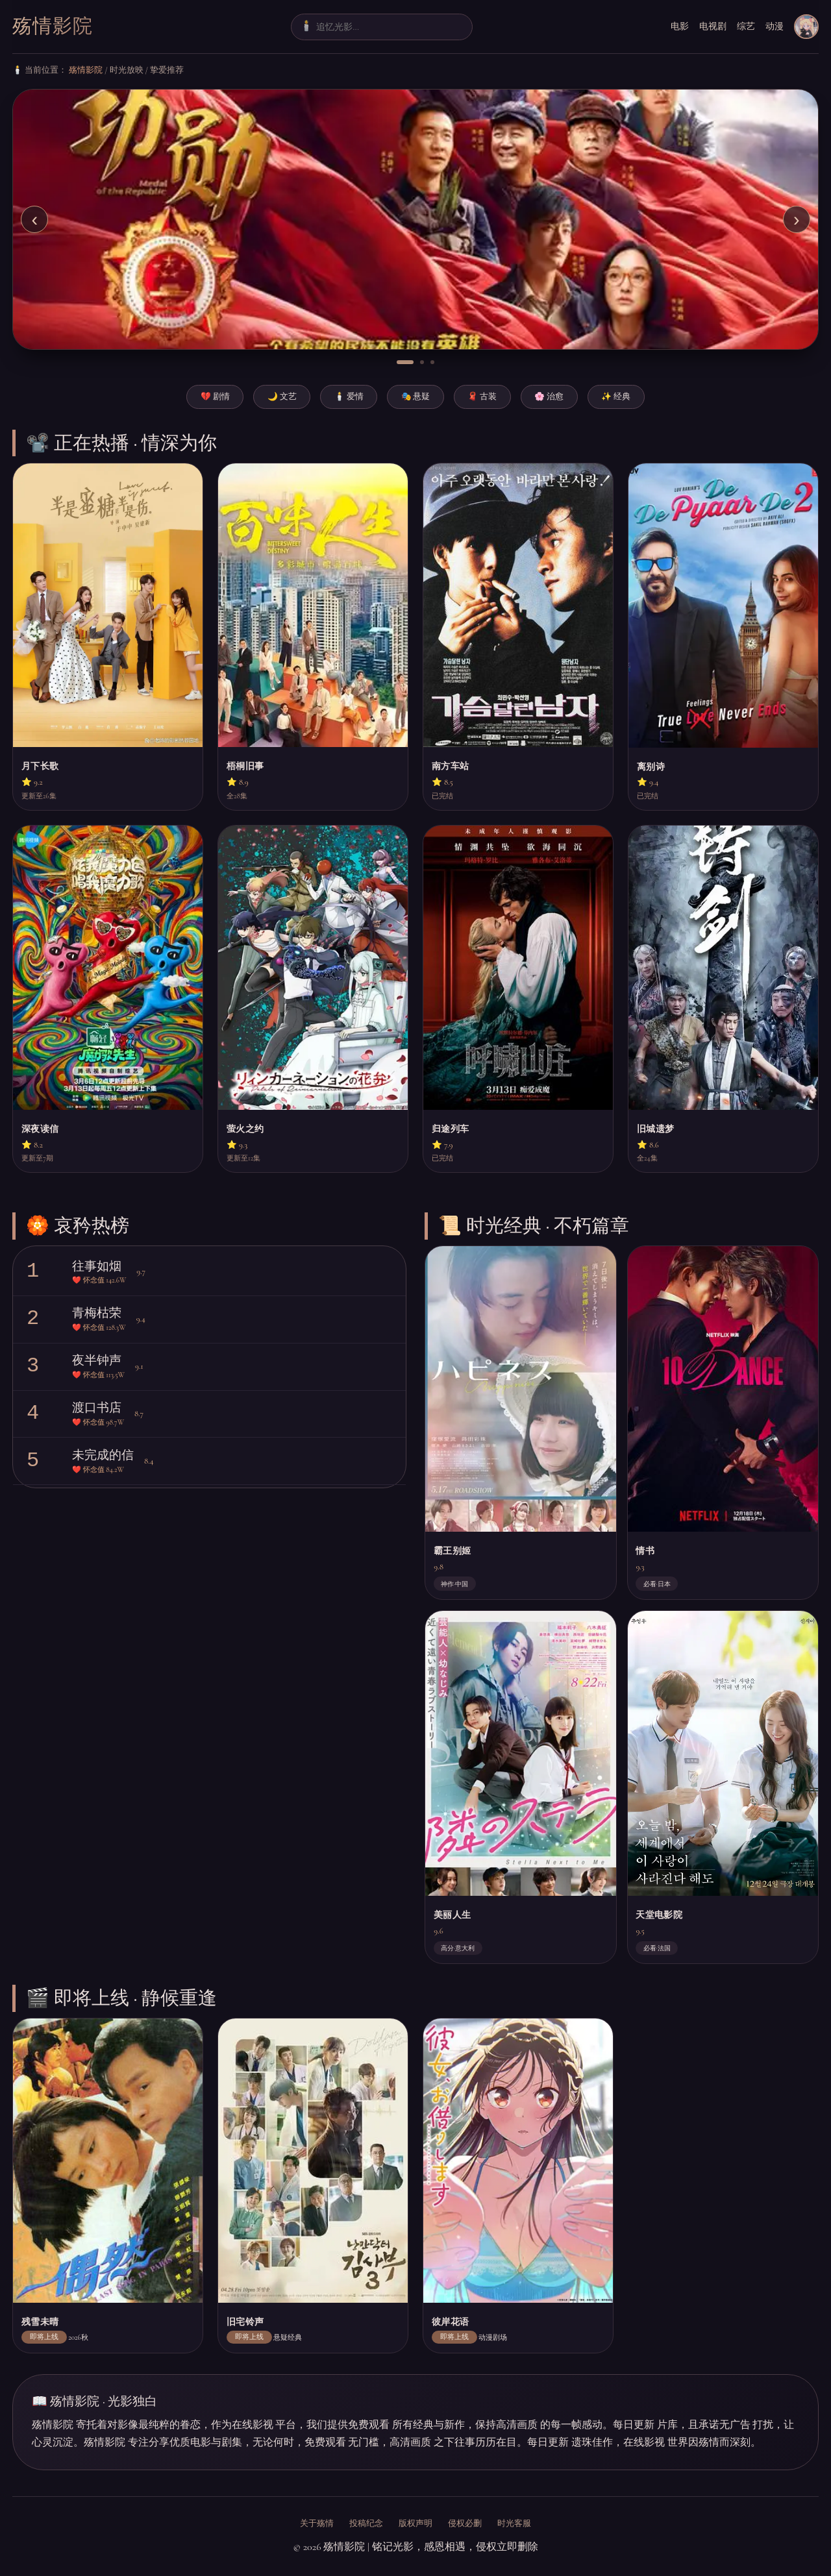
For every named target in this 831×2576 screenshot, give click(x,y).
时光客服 (514, 2523)
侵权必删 (465, 2523)
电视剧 (712, 26)
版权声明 (415, 2523)
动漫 (774, 26)
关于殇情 (317, 2523)
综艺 (746, 26)
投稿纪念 (366, 2523)
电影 (680, 26)
